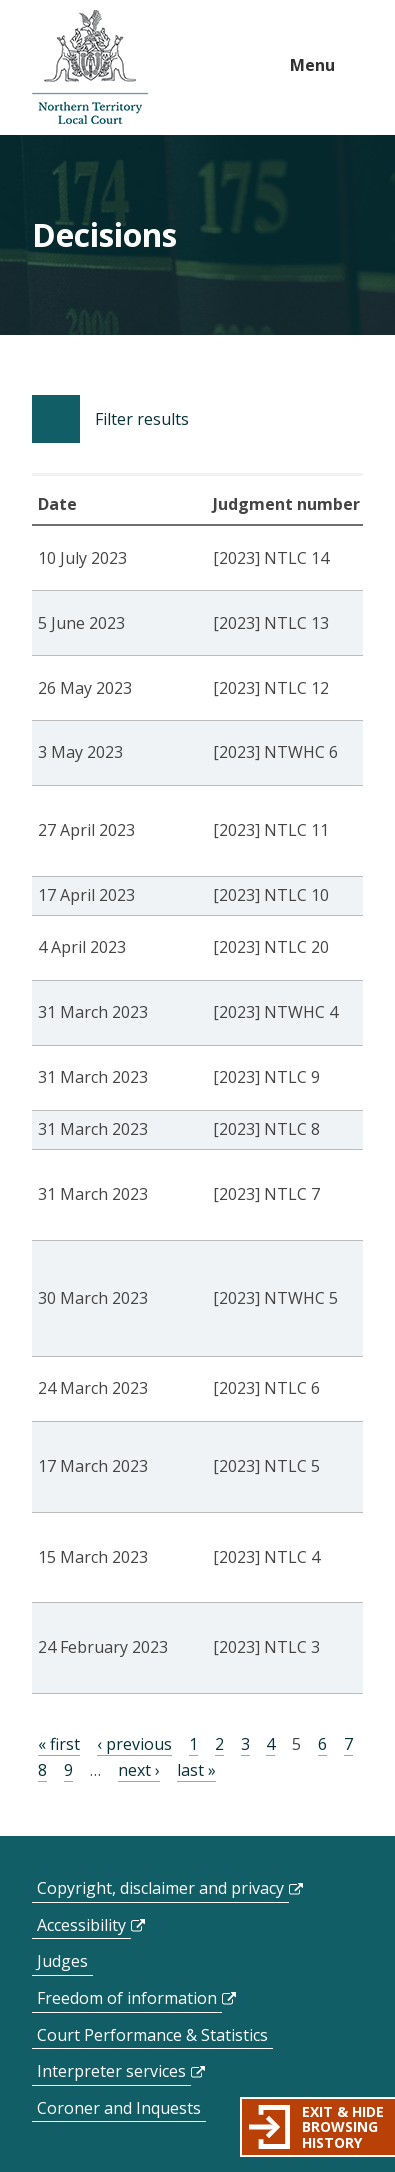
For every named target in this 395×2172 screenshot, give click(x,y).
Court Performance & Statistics (152, 2035)
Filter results (142, 419)
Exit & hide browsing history (343, 2127)
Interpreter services (111, 2071)
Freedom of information (127, 1998)
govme (90, 67)
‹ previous (134, 1744)
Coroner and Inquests (119, 2108)
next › (139, 1770)
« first (59, 1744)
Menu (312, 65)
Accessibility (81, 1925)
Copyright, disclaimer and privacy (160, 1888)
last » (196, 1770)
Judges (62, 1961)
